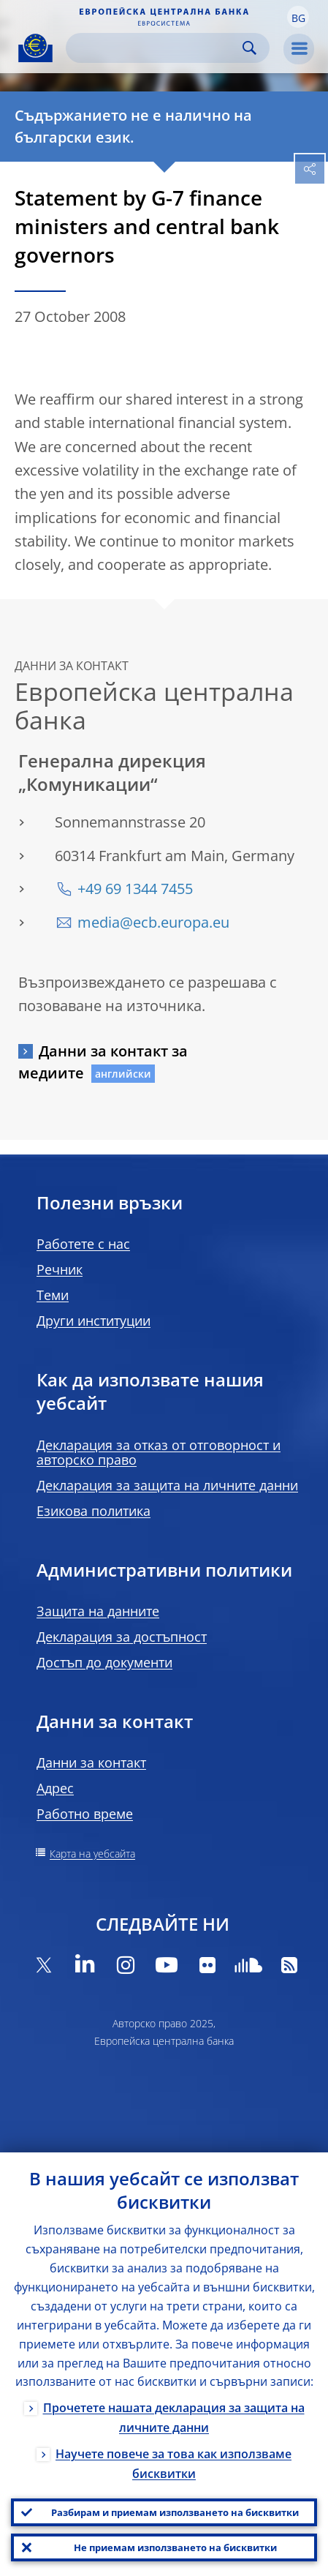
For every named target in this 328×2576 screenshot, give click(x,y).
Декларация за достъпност (122, 1636)
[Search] (156, 48)
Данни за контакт (91, 1762)
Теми (53, 1295)
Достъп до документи (104, 1662)
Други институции (93, 1320)
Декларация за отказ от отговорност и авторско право (159, 1452)
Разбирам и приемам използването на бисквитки (175, 2512)
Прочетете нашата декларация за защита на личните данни (174, 2418)
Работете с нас (83, 1244)
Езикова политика (93, 1511)
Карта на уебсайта (92, 1853)
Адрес (55, 1788)
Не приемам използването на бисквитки (175, 2547)
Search (249, 48)
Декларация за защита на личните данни (167, 1485)
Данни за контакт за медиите (103, 1062)
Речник (60, 1269)
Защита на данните (98, 1611)
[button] (298, 17)
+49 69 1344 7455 (135, 888)
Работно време (85, 1813)
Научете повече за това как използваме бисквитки (173, 2464)
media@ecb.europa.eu (153, 922)
